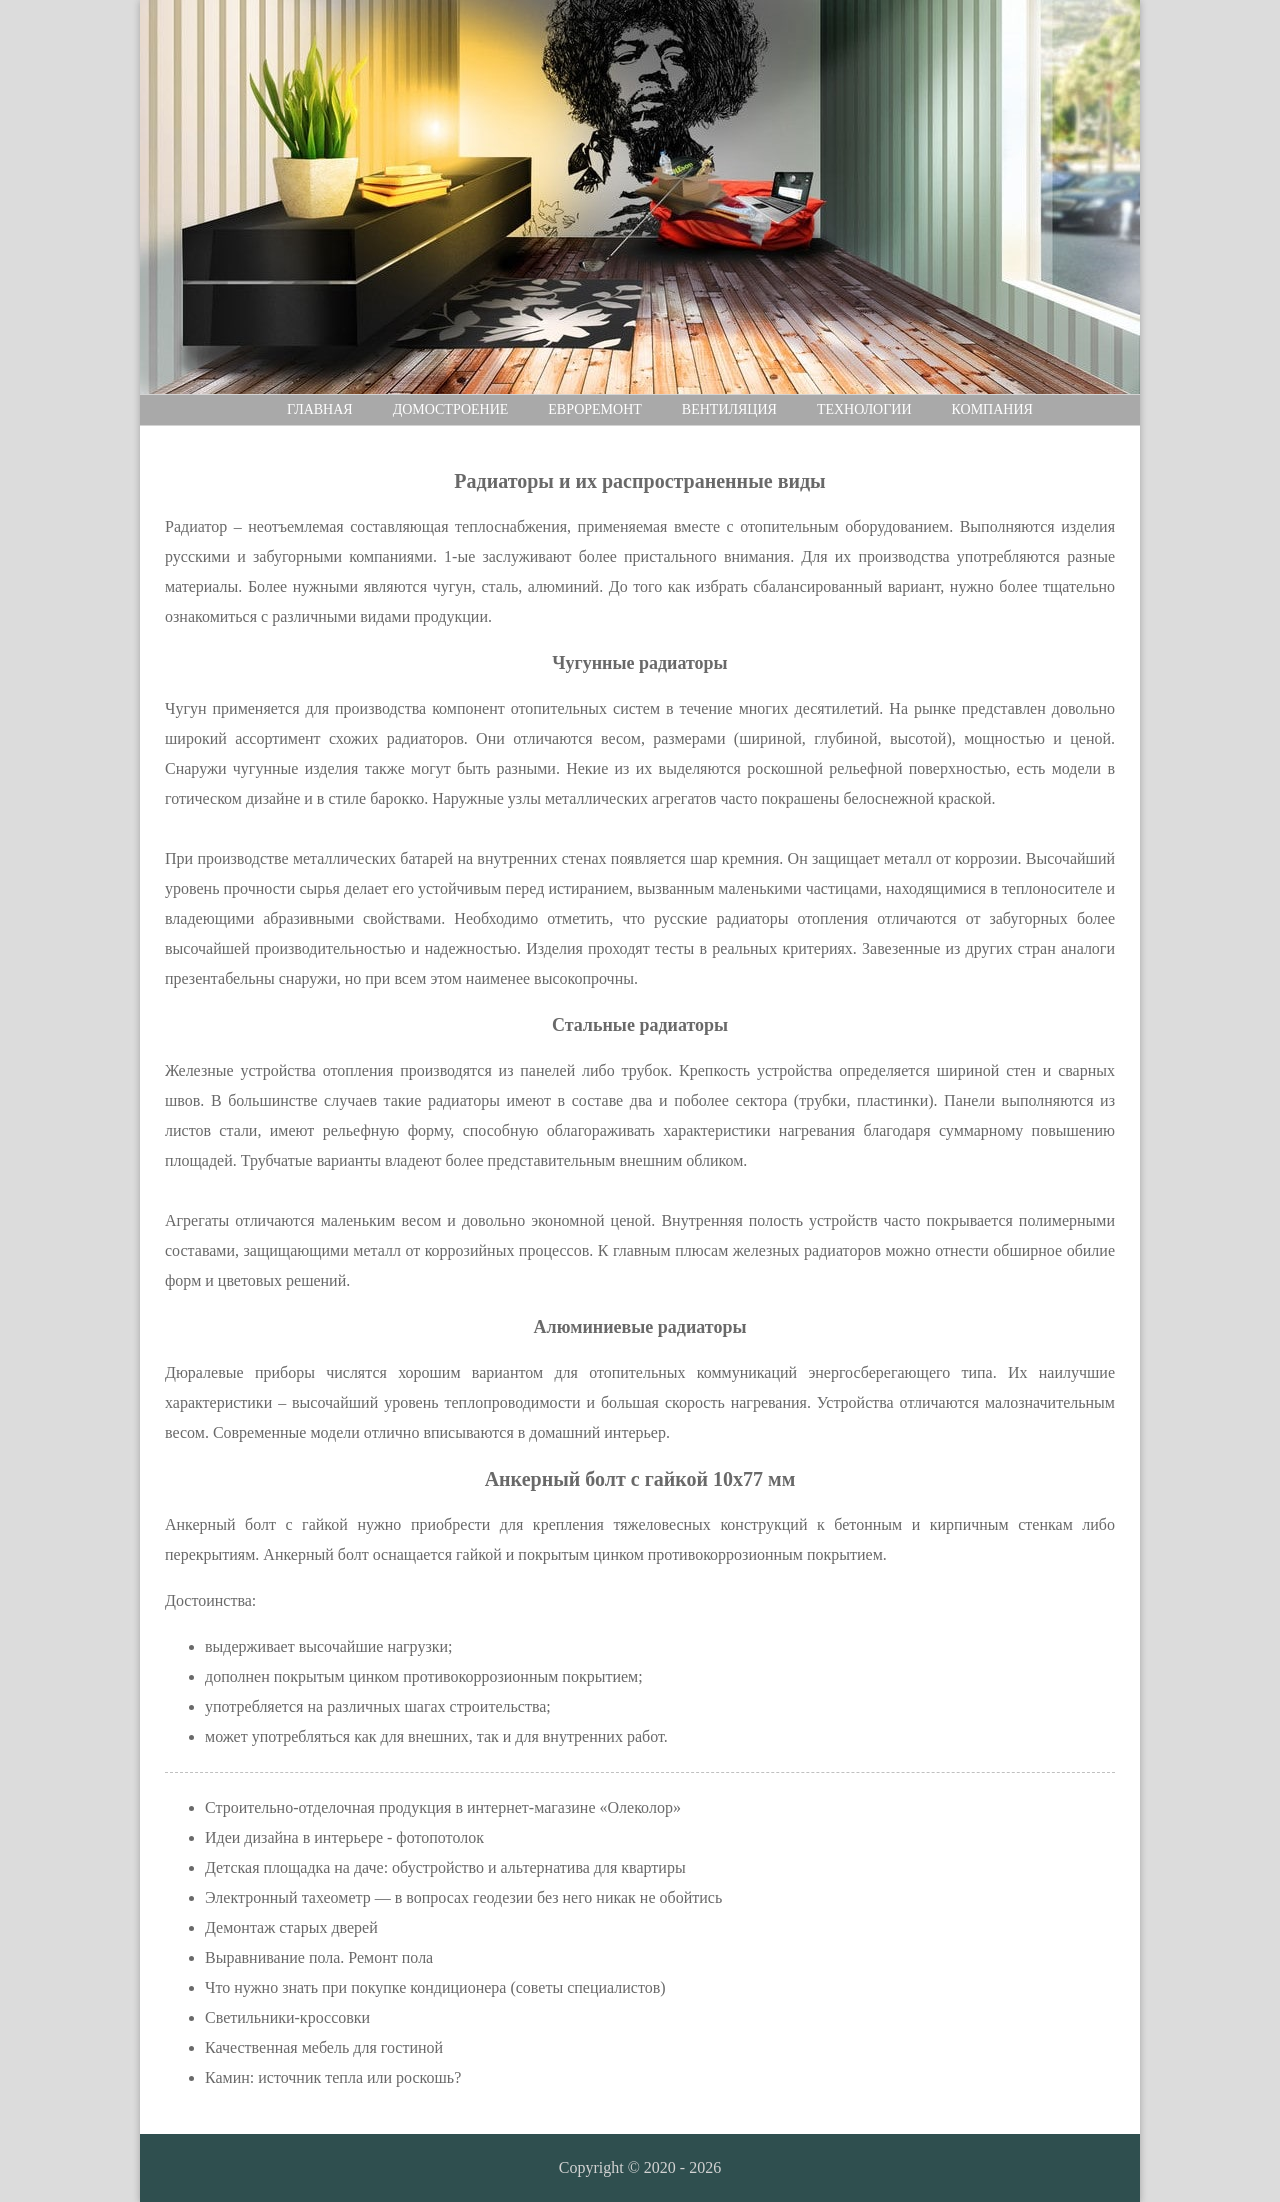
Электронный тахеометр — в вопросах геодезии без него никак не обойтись (463, 1897)
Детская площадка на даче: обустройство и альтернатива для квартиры (445, 1867)
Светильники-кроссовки (287, 2017)
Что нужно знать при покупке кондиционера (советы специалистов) (435, 1987)
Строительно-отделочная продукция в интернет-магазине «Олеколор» (443, 1807)
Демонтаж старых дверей (291, 1927)
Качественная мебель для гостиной (324, 2047)
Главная (320, 409)
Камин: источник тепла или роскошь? (333, 2077)
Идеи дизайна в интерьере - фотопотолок (344, 1837)
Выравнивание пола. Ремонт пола (319, 1957)
